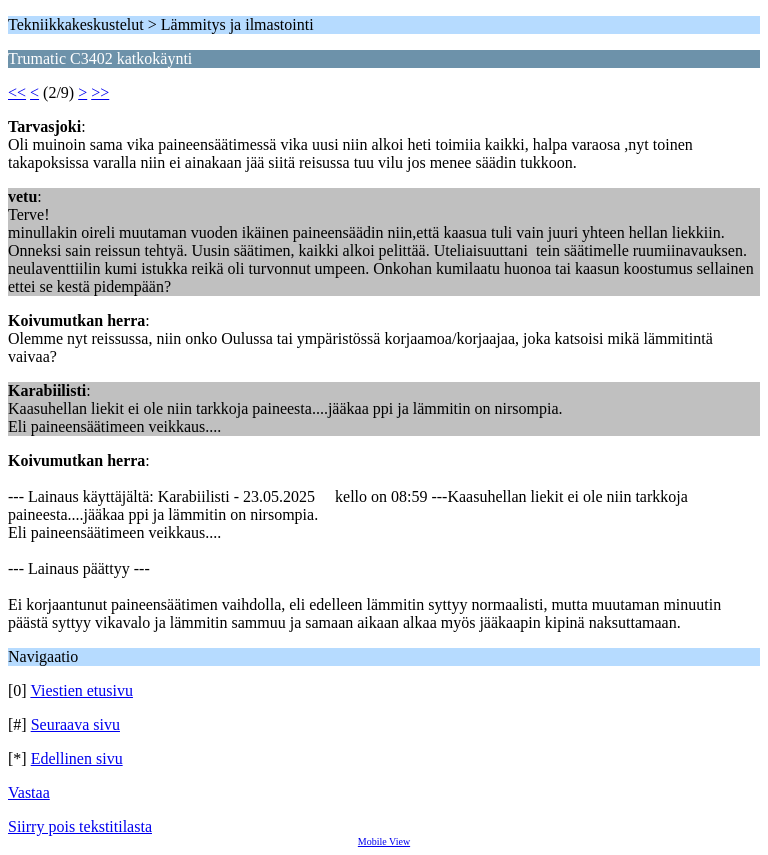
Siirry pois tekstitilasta (80, 826)
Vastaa (29, 792)
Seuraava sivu (75, 724)
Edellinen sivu (77, 758)
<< (17, 92)
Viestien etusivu (81, 690)
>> (100, 92)
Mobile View (384, 841)
